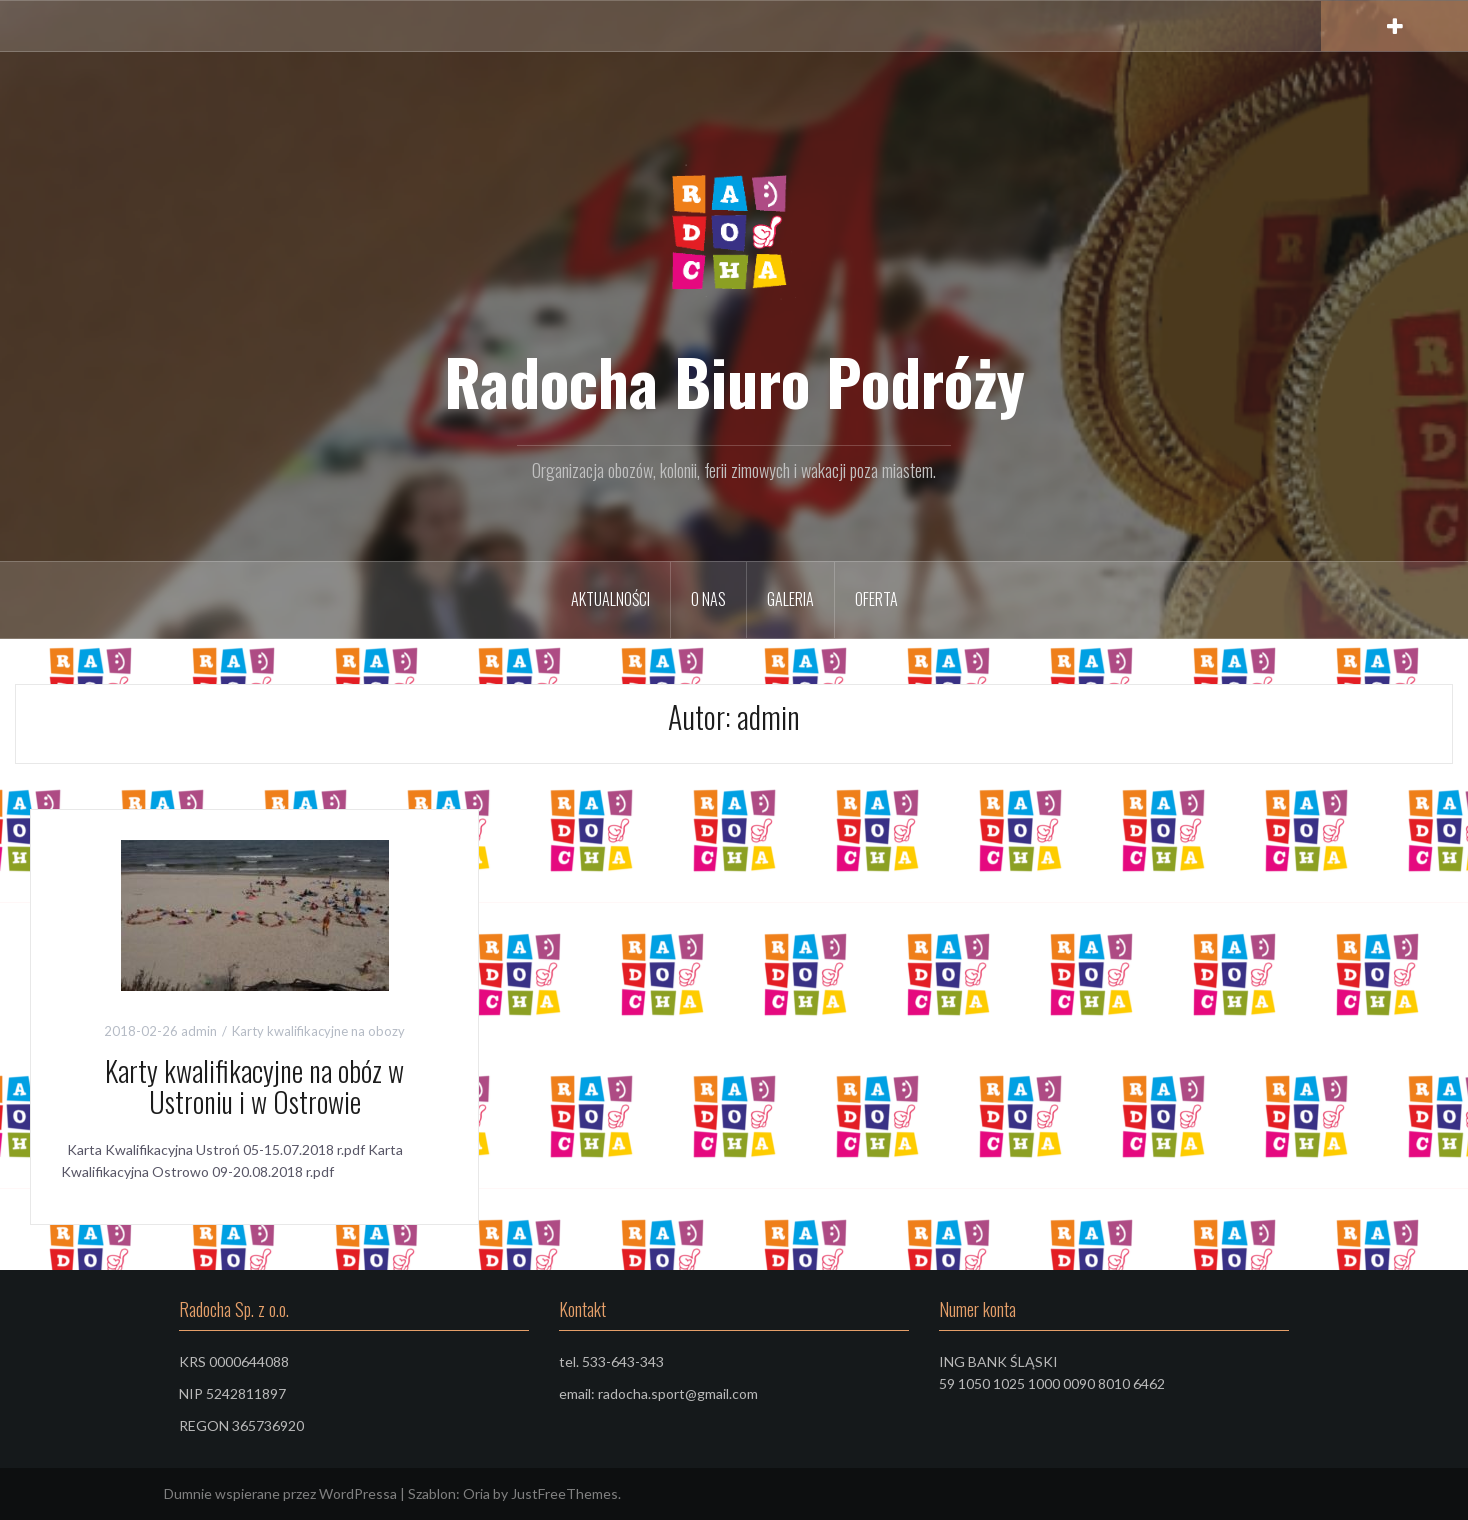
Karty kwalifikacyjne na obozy (318, 1031)
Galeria (790, 599)
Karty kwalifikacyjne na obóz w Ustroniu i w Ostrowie (254, 1086)
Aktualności (610, 599)
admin (199, 1031)
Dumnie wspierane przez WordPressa (280, 1493)
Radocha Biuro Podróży (734, 381)
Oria (476, 1493)
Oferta (876, 599)
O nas (708, 599)
